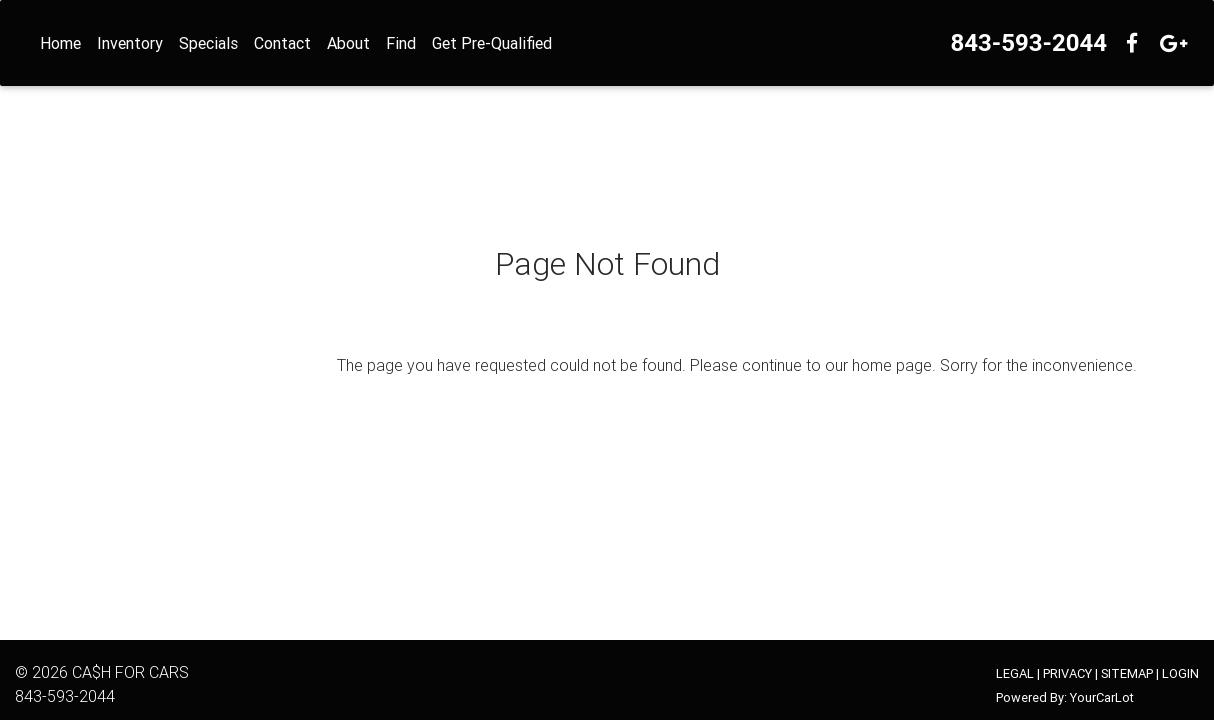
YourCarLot (1102, 697)
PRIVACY (1067, 673)
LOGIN (1180, 673)
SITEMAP (1127, 673)
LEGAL (1015, 673)
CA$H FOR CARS (130, 672)
